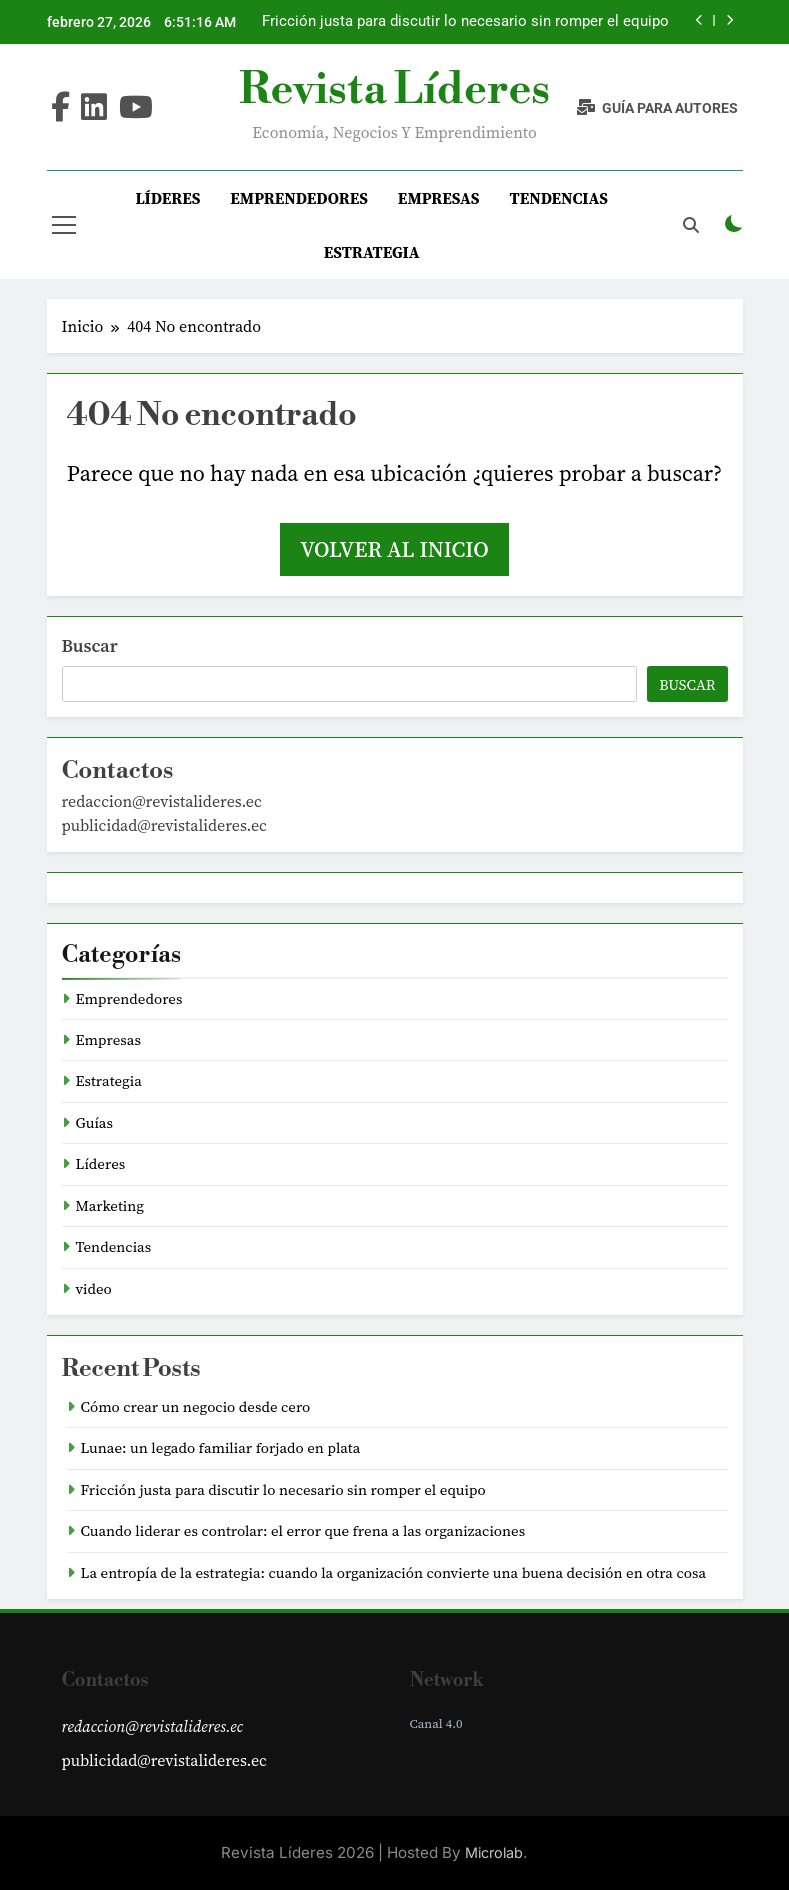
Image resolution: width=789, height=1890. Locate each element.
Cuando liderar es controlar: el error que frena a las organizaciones (303, 1531)
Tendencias (558, 198)
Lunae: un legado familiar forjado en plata (221, 1448)
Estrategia (372, 252)
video (94, 1289)
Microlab (494, 1852)
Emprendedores (299, 198)
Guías (94, 1123)
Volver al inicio (394, 549)
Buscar (90, 645)
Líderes (167, 198)
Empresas (439, 198)
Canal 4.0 (436, 1723)
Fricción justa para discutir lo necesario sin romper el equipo (465, 22)
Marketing (110, 1206)
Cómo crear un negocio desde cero (196, 1407)
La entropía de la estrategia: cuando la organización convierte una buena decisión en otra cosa (394, 1573)
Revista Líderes (394, 90)
